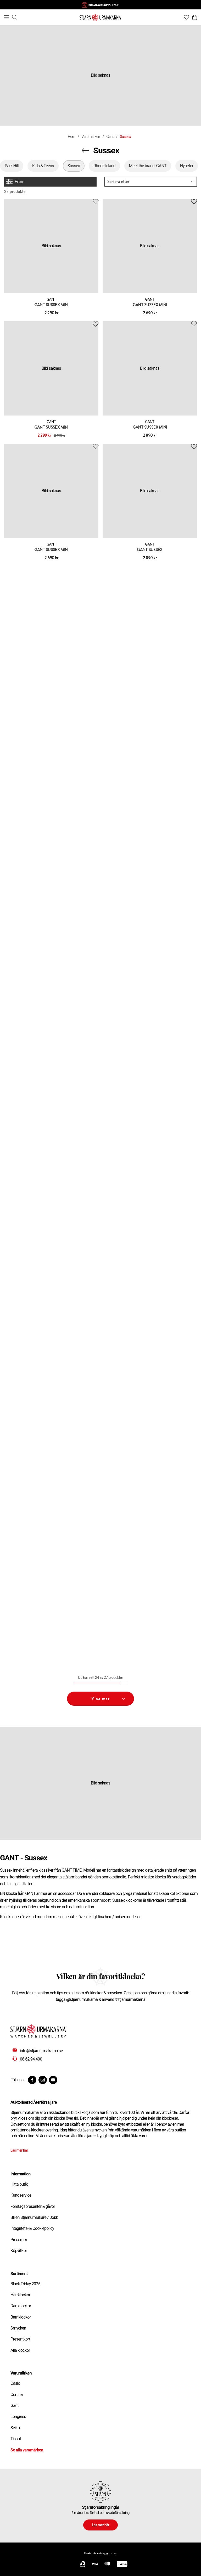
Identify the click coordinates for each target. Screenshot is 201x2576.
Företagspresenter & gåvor (32, 2206)
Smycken (18, 2328)
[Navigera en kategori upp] (85, 150)
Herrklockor (20, 2294)
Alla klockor (20, 2350)
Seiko (15, 2427)
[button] (150, 182)
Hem (71, 136)
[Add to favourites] (95, 202)
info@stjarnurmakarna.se (41, 2050)
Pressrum (18, 2239)
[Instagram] (42, 2080)
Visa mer (108, 1699)
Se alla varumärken (26, 2450)
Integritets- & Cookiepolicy (32, 2228)
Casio (15, 2383)
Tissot (15, 2438)
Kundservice (20, 2195)
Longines (18, 2416)
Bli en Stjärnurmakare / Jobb (34, 2217)
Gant (110, 136)
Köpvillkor (18, 2250)
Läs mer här (19, 2150)
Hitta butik (19, 2184)
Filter (15, 181)
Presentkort (20, 2339)
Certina (16, 2394)
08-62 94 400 (31, 2059)
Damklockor (20, 2305)
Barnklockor (20, 2317)
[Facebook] (32, 2080)
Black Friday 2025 (25, 2283)
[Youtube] (53, 2080)
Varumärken (90, 136)
